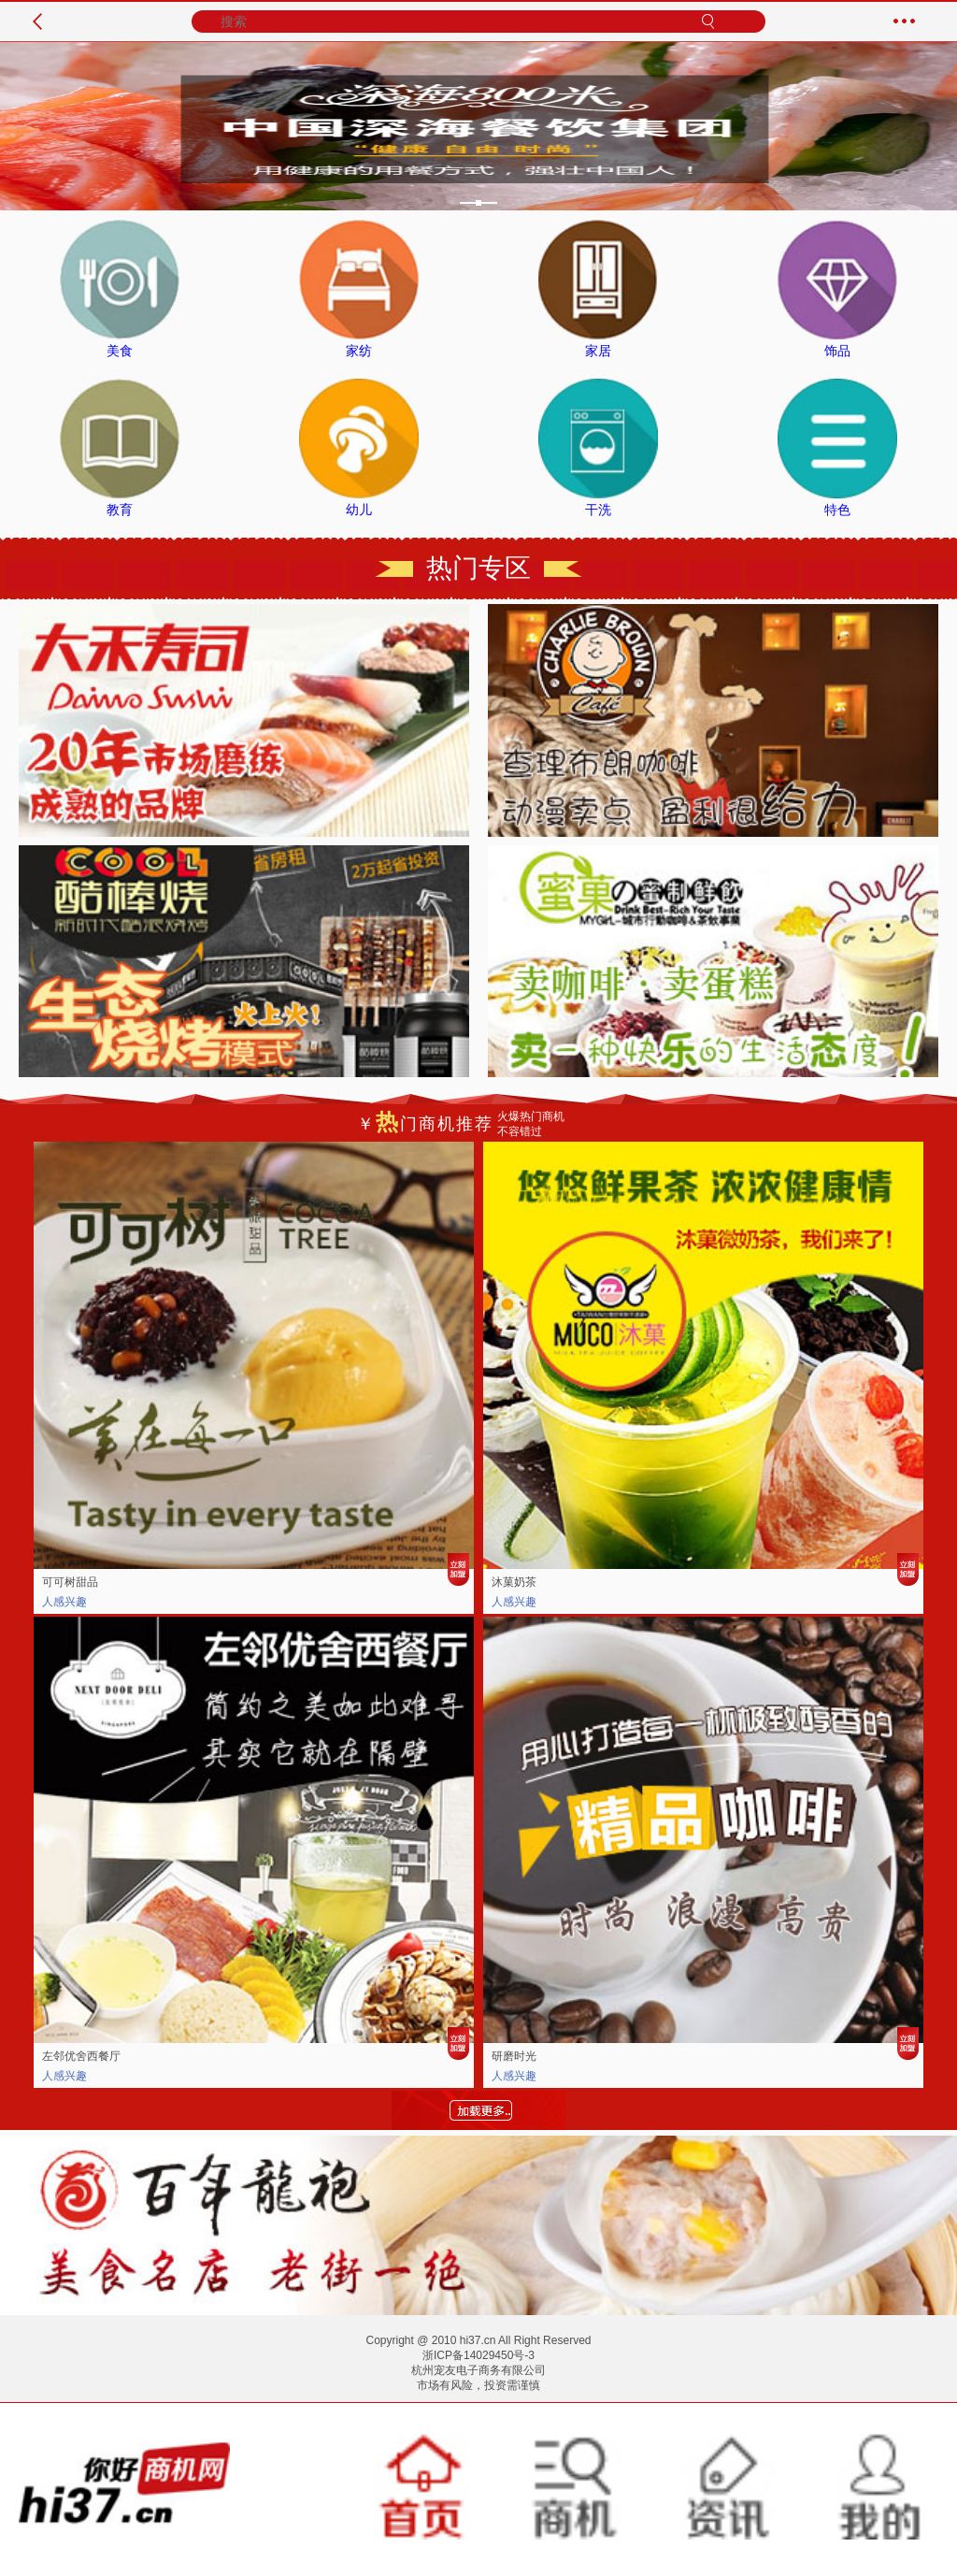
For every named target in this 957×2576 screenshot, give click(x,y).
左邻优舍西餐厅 (81, 2056)
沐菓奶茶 (514, 1582)
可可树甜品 (70, 1582)
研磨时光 (514, 2056)
